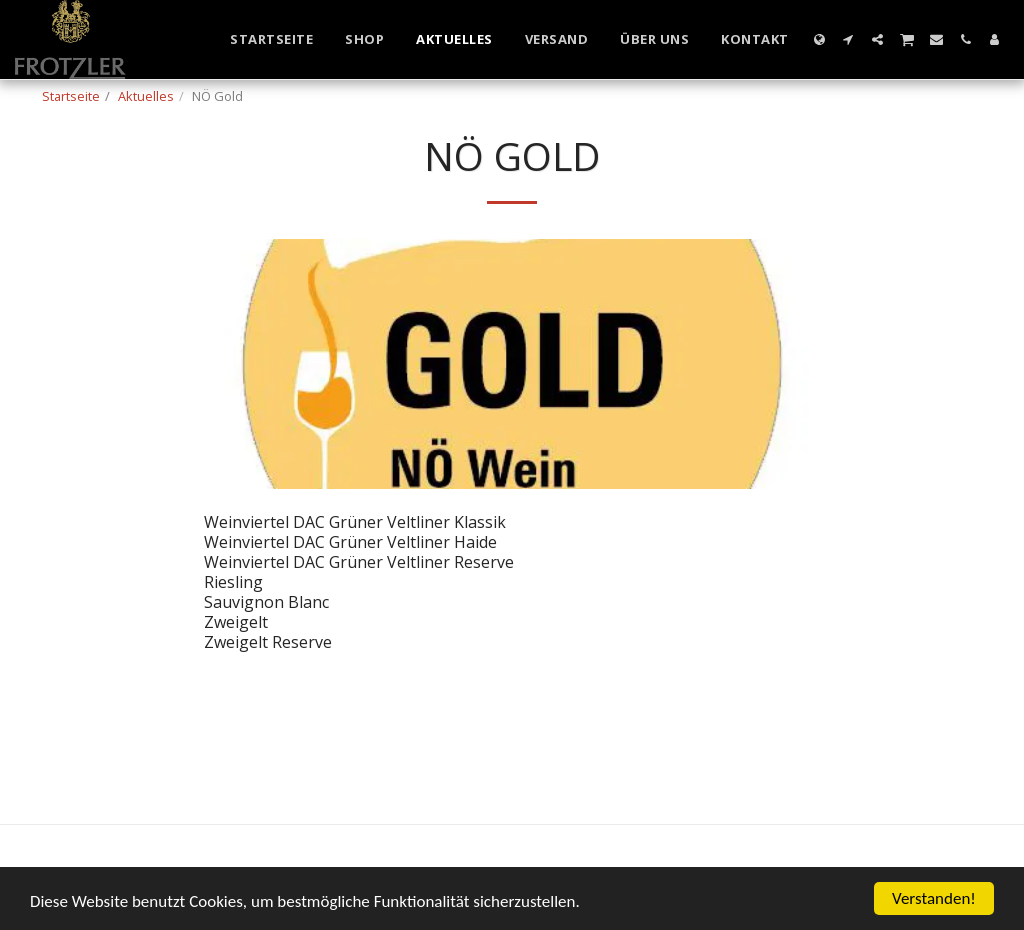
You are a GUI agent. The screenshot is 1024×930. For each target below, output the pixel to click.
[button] (848, 39)
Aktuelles (146, 96)
